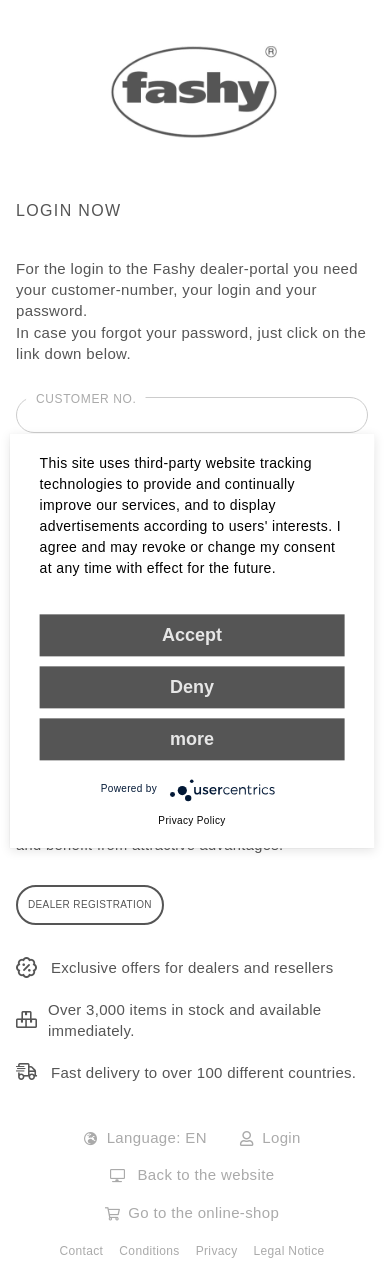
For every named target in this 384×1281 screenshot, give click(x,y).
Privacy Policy (191, 820)
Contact (81, 1251)
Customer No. (86, 399)
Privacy (217, 1251)
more (192, 739)
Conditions (149, 1251)
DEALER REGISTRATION (90, 904)
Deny (192, 687)
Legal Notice (289, 1251)
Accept (192, 635)
